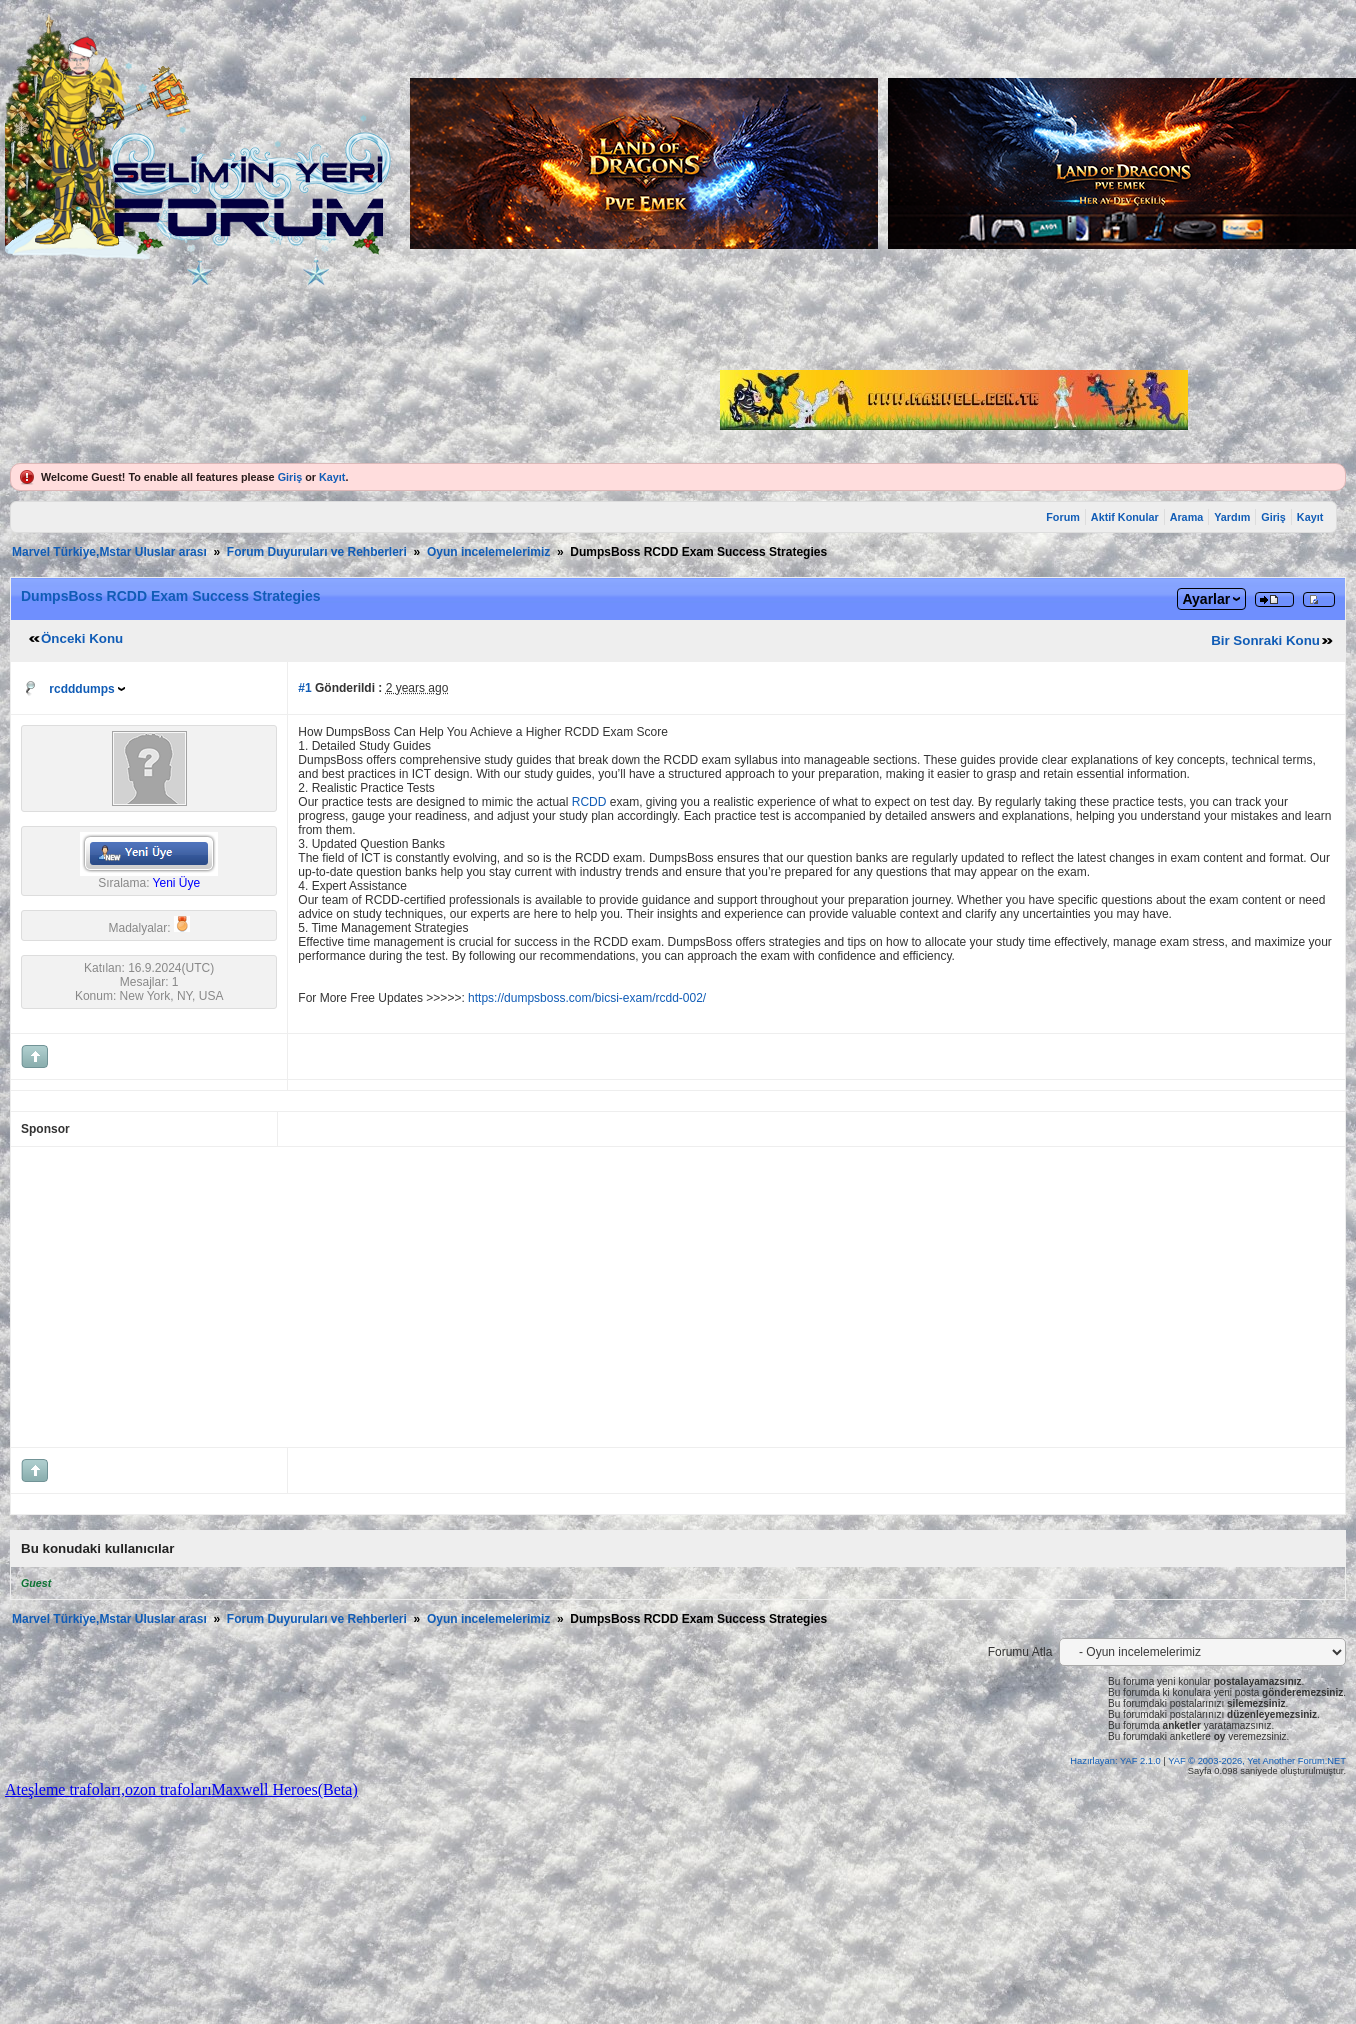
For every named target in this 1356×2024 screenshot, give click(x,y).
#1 (304, 688)
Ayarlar (1206, 599)
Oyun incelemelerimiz (488, 552)
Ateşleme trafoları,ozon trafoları (108, 1789)
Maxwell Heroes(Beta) (285, 1789)
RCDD (589, 802)
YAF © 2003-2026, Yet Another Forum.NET (1257, 1761)
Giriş (290, 477)
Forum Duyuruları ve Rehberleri (317, 552)
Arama (1187, 517)
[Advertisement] (312, 1297)
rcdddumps (81, 689)
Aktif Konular (1125, 517)
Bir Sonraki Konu (1265, 640)
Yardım (1232, 517)
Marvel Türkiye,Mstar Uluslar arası (109, 552)
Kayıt (332, 477)
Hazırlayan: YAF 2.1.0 (1116, 1761)
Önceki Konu (82, 638)
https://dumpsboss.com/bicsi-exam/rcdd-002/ (587, 998)
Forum (1063, 517)
